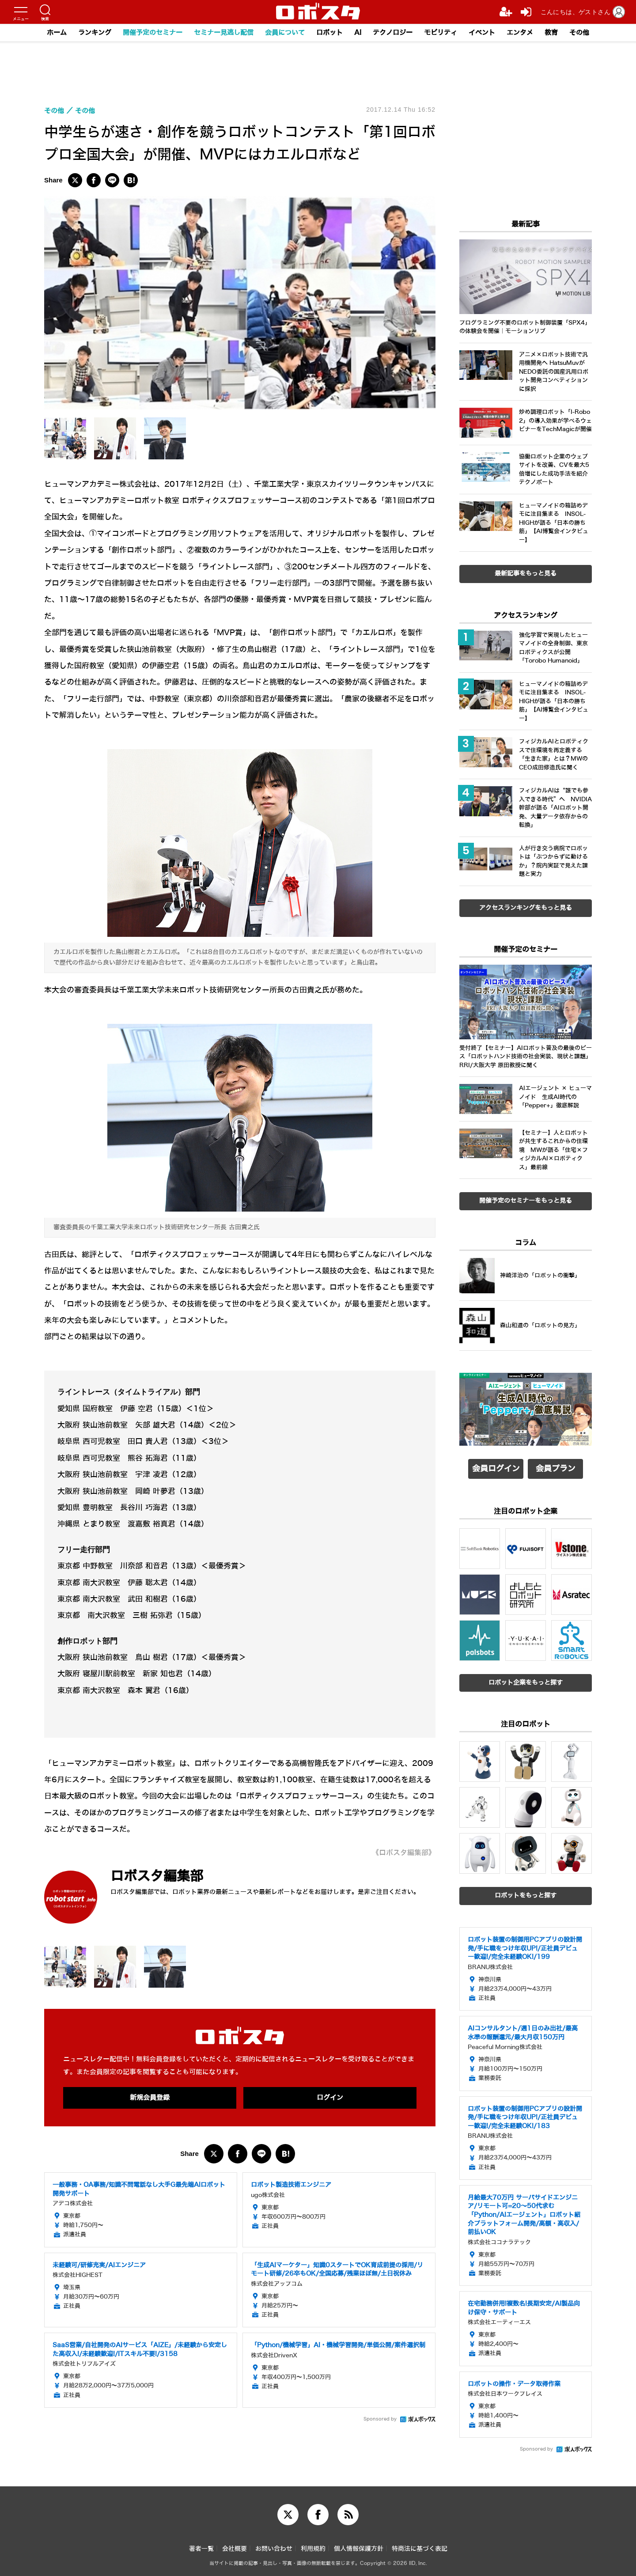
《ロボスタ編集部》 (403, 1852)
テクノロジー (393, 32)
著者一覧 (201, 2549)
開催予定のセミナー (152, 32)
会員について (285, 32)
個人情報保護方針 (358, 2549)
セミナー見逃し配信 (224, 32)
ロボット (329, 32)
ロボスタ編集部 (156, 1876)
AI (357, 32)
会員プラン (555, 1468)
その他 (579, 32)
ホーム (57, 32)
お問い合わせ (273, 2549)
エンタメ (520, 32)
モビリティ (440, 32)
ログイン (330, 2097)
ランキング (94, 32)
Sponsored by (380, 2419)
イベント (482, 32)
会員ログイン (496, 1468)
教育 (551, 32)
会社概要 (234, 2549)
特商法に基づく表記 (419, 2549)
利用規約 (313, 2549)
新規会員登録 (150, 2097)
